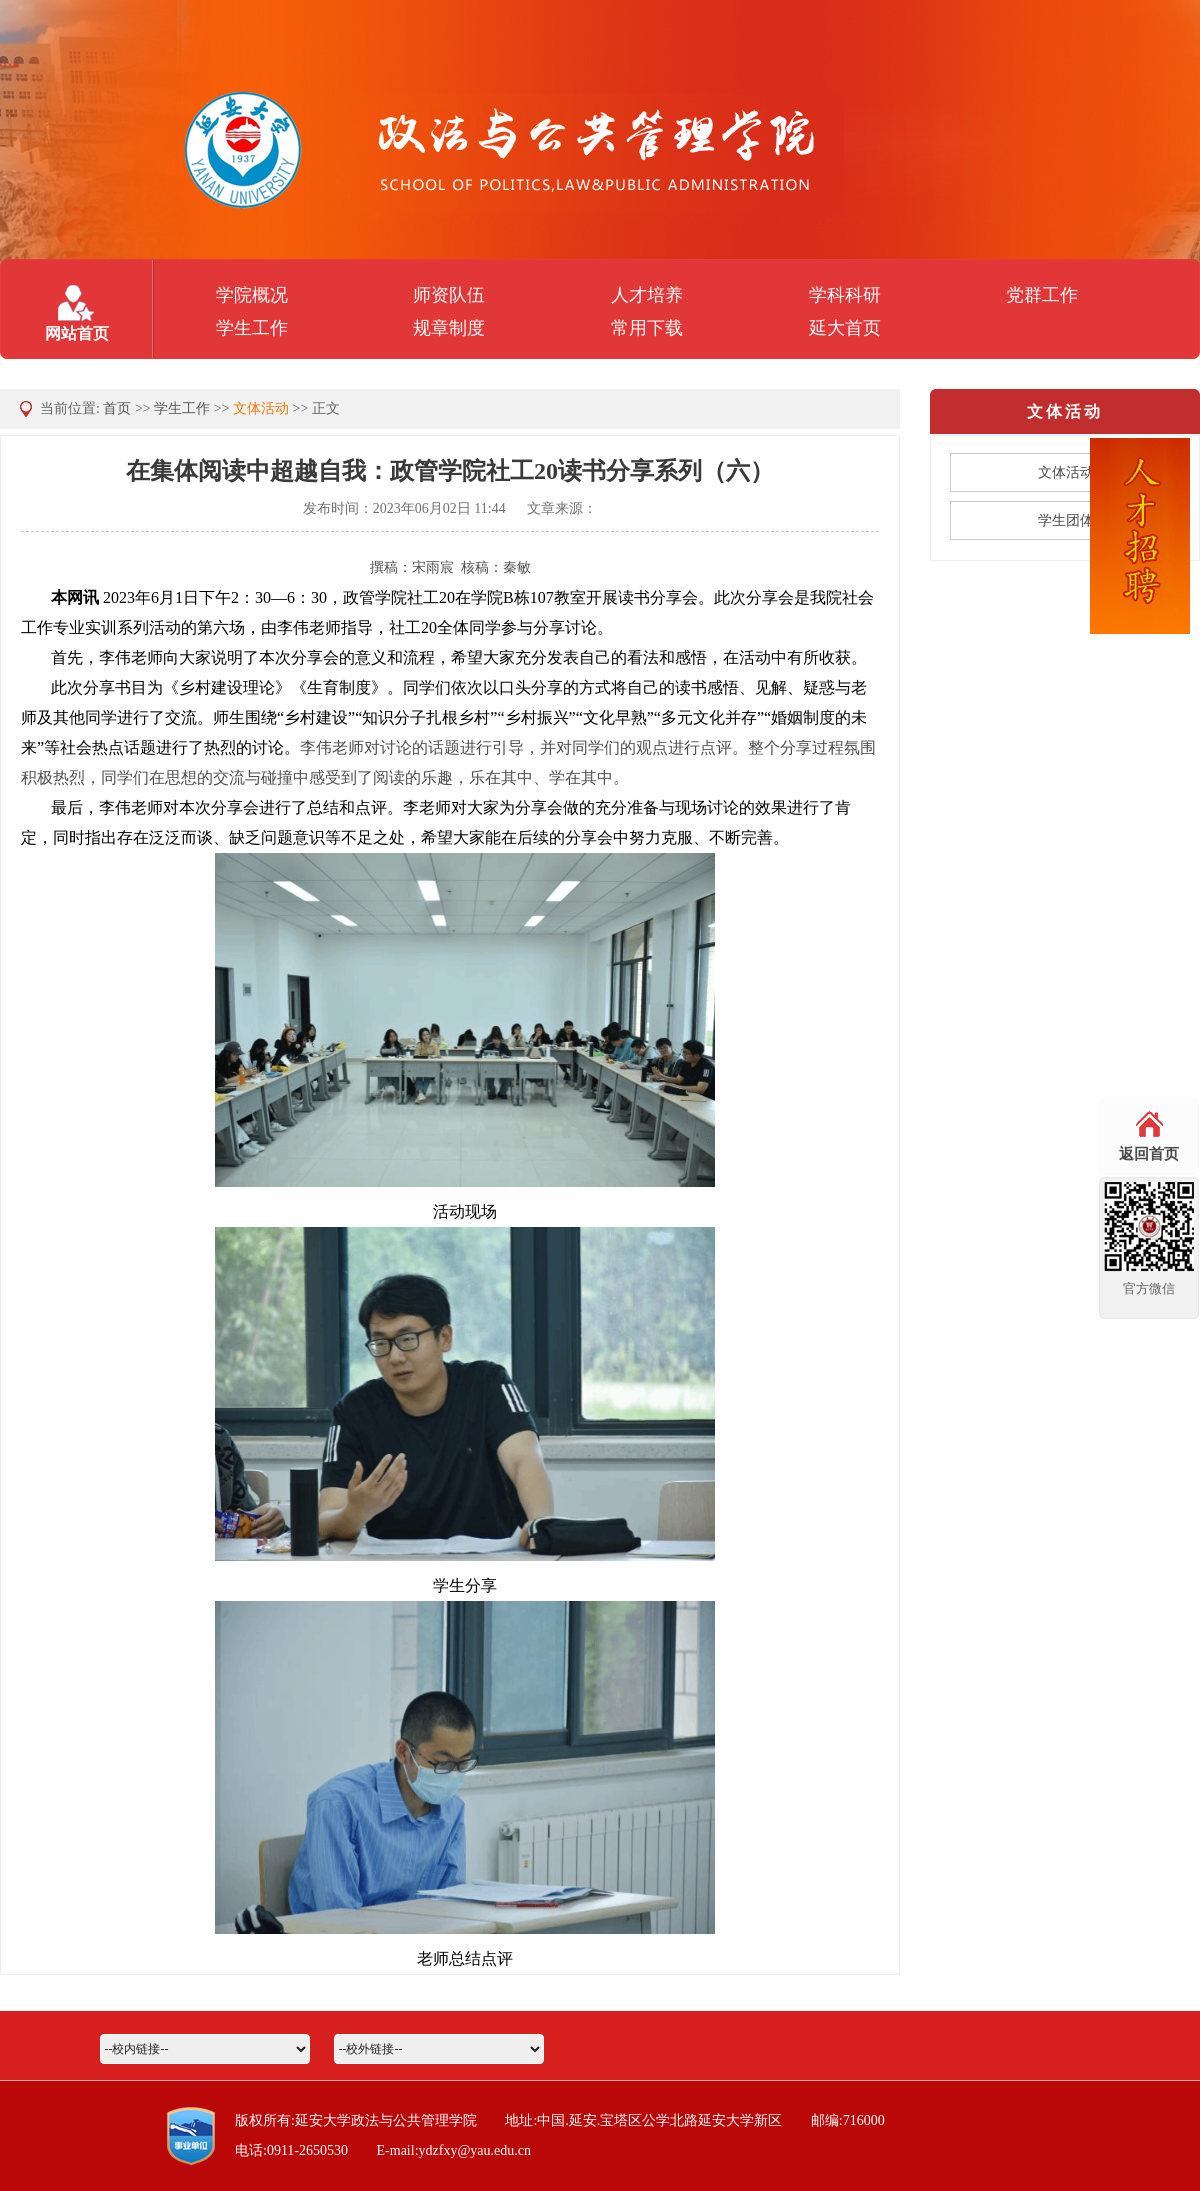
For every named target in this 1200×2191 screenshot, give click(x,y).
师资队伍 (449, 295)
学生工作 (252, 328)
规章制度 (449, 328)
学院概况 (252, 295)
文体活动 (261, 408)
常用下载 (647, 328)
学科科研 (845, 295)
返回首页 (1149, 1154)
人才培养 (647, 295)
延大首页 (845, 328)
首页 (117, 408)
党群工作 (1042, 295)
